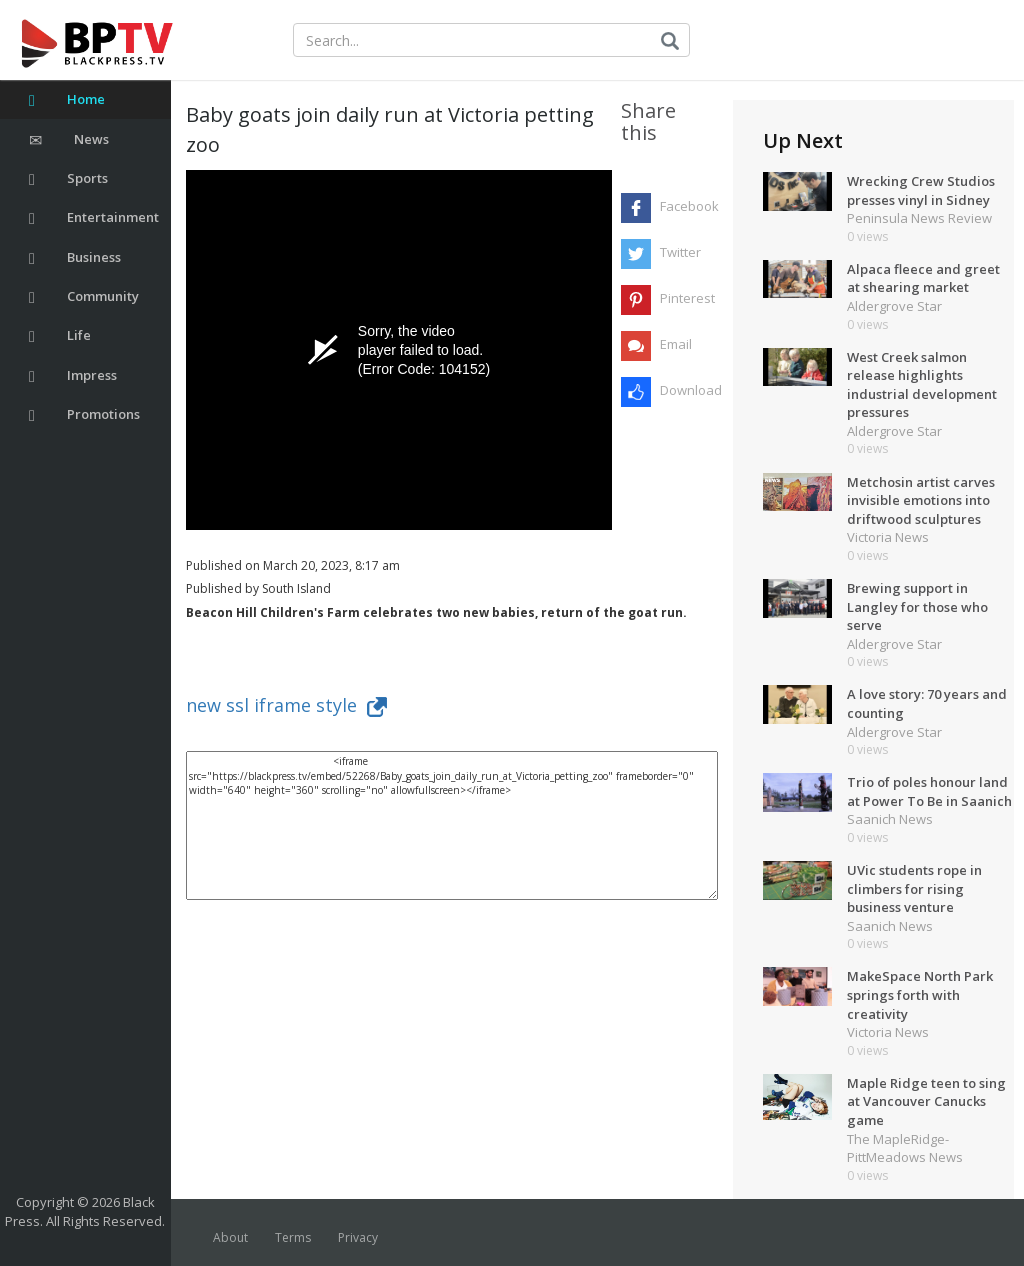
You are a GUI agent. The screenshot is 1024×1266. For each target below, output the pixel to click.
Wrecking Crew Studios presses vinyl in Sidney (921, 190)
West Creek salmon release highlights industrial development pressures (922, 385)
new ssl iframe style (286, 705)
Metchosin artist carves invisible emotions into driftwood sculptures (921, 500)
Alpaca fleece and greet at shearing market (923, 278)
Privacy (358, 1237)
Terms (293, 1237)
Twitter (680, 252)
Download (688, 390)
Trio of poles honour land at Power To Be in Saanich (929, 791)
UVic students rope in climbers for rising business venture (914, 888)
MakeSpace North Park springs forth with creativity (920, 994)
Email (676, 344)
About (230, 1237)
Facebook (688, 206)
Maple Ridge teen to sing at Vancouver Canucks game (926, 1101)
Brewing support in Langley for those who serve (917, 606)
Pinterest (687, 298)
